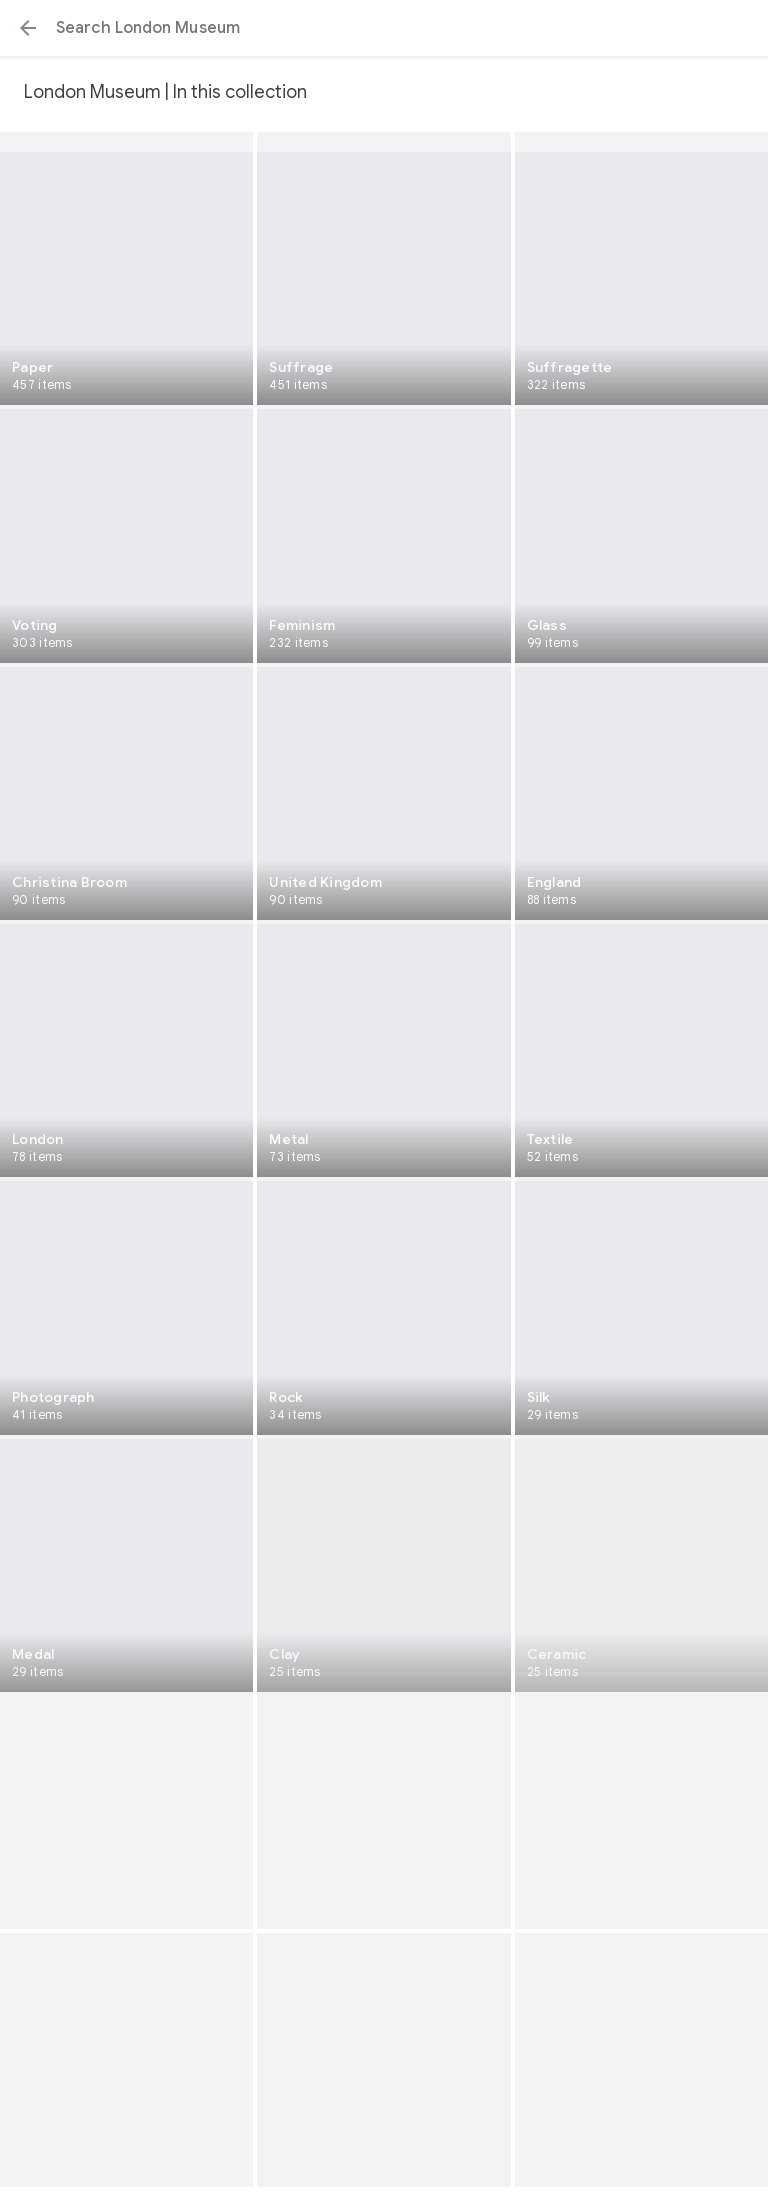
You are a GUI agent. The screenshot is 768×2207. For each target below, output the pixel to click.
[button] (28, 28)
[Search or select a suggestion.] (384, 28)
